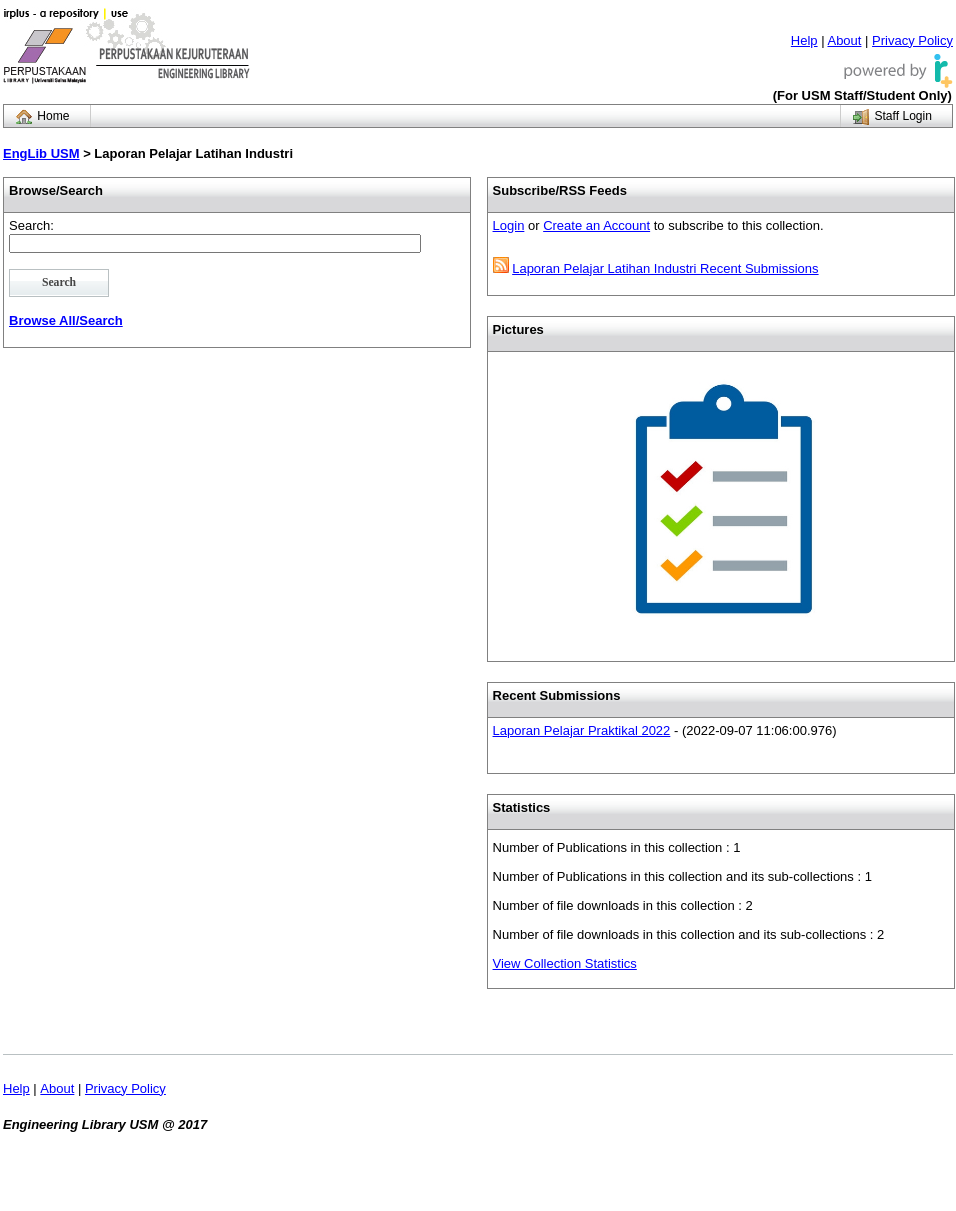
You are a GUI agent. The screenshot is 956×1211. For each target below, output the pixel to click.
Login (509, 225)
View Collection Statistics (565, 963)
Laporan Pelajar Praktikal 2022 (582, 730)
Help (804, 40)
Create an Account (596, 225)
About (844, 40)
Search (59, 282)
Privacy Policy (912, 40)
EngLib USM (41, 153)
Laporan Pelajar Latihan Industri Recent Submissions (665, 268)
